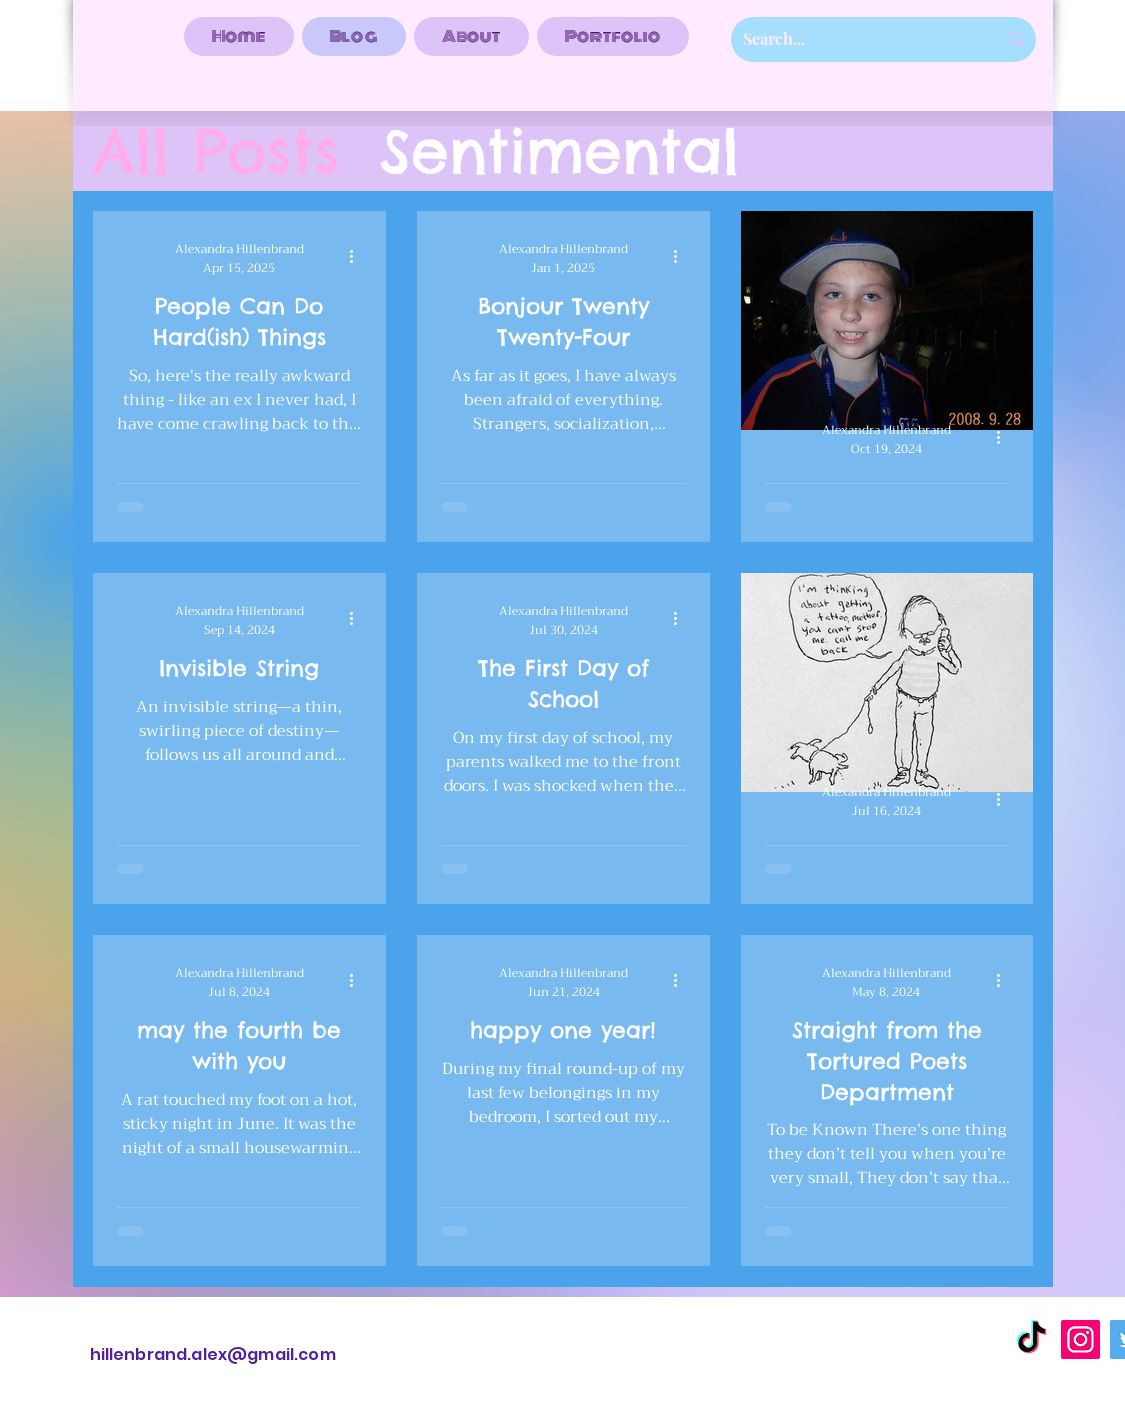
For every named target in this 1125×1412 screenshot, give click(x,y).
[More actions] (359, 256)
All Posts (216, 151)
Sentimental (559, 151)
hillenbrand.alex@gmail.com (213, 1354)
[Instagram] (1080, 1339)
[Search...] (855, 39)
